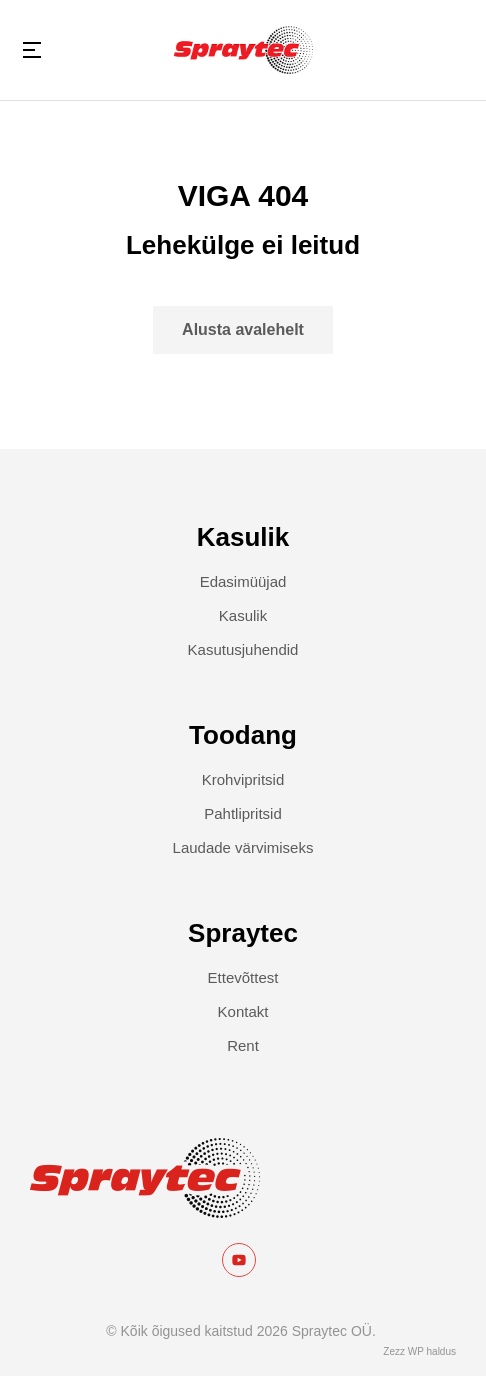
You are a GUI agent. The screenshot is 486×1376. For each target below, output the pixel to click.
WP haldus (432, 1351)
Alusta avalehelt (243, 329)
